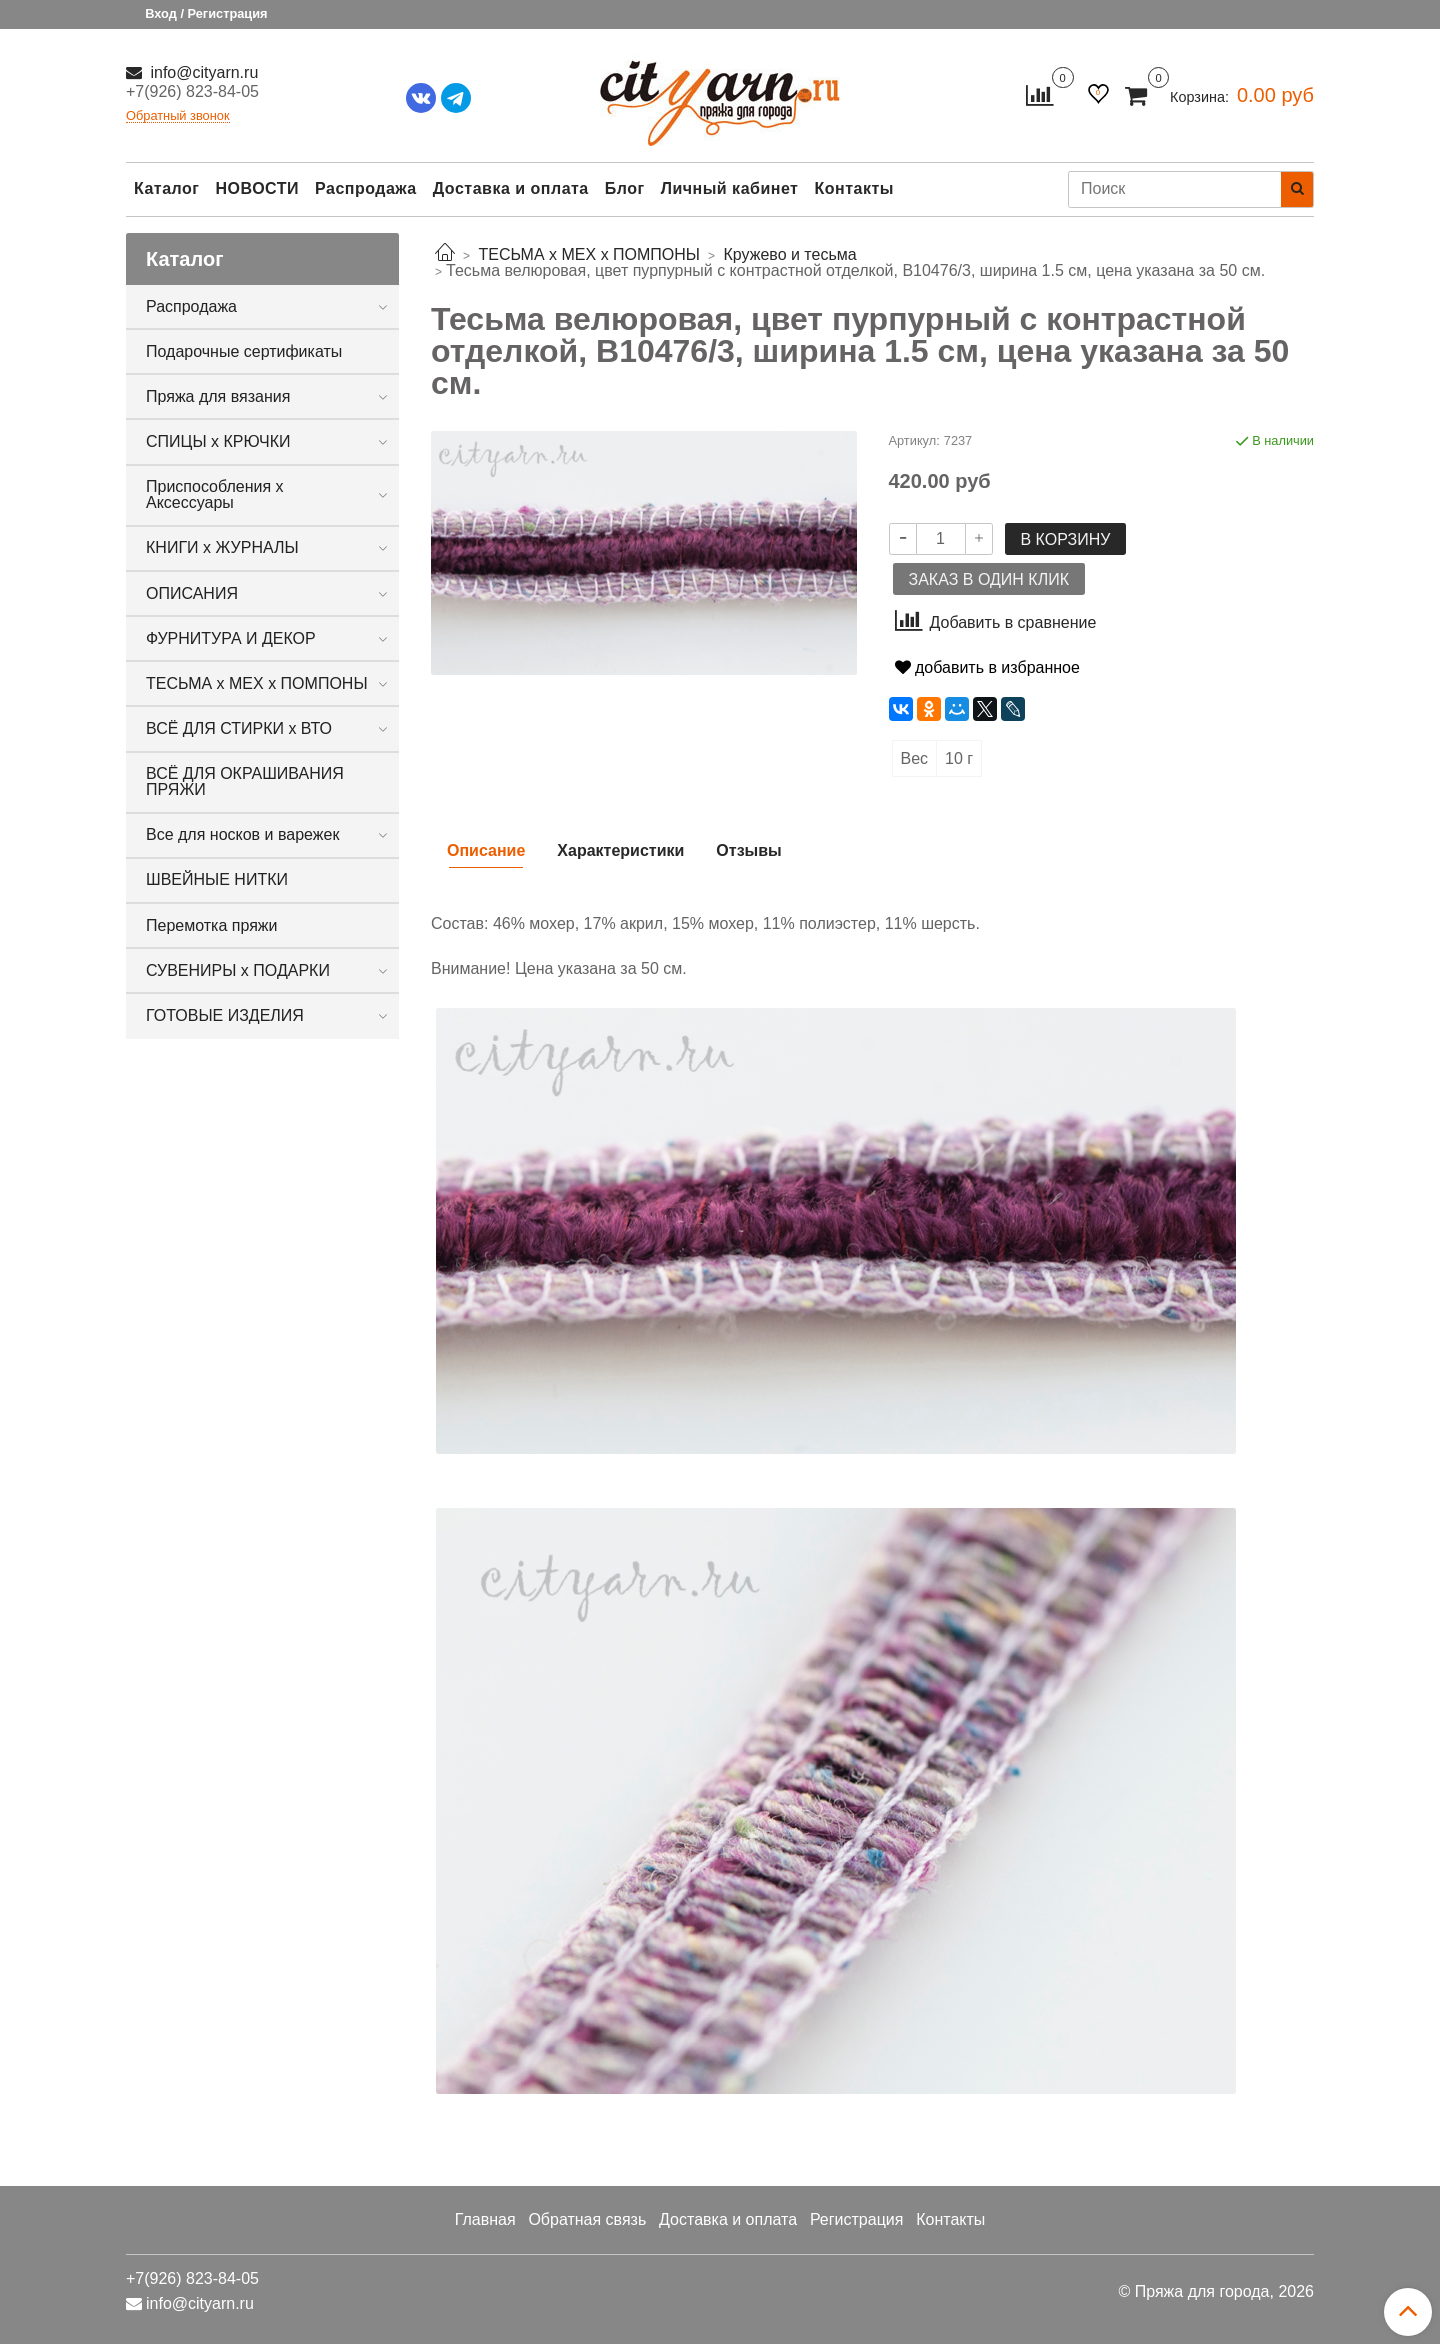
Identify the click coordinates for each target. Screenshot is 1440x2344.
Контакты (853, 188)
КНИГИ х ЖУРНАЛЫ (222, 547)
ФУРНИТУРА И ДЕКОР (231, 638)
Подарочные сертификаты (244, 351)
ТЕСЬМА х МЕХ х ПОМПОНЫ (257, 683)
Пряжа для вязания (218, 396)
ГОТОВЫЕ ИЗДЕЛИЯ (225, 1015)
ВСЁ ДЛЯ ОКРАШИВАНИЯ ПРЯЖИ (245, 781)
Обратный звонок (178, 116)
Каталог (166, 188)
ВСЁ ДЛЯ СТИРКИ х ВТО (239, 728)
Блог (625, 188)
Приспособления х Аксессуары (215, 494)
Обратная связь (587, 2219)
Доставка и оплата (511, 188)
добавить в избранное (987, 667)
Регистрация (857, 2219)
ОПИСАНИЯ (192, 593)
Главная (485, 2219)
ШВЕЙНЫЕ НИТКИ (217, 879)
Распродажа (366, 188)
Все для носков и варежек (242, 834)
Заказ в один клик (989, 579)
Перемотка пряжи (211, 925)
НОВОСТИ (257, 188)
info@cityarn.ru (202, 72)
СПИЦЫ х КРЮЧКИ (218, 441)
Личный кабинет (730, 188)
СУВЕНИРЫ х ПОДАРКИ (238, 970)
